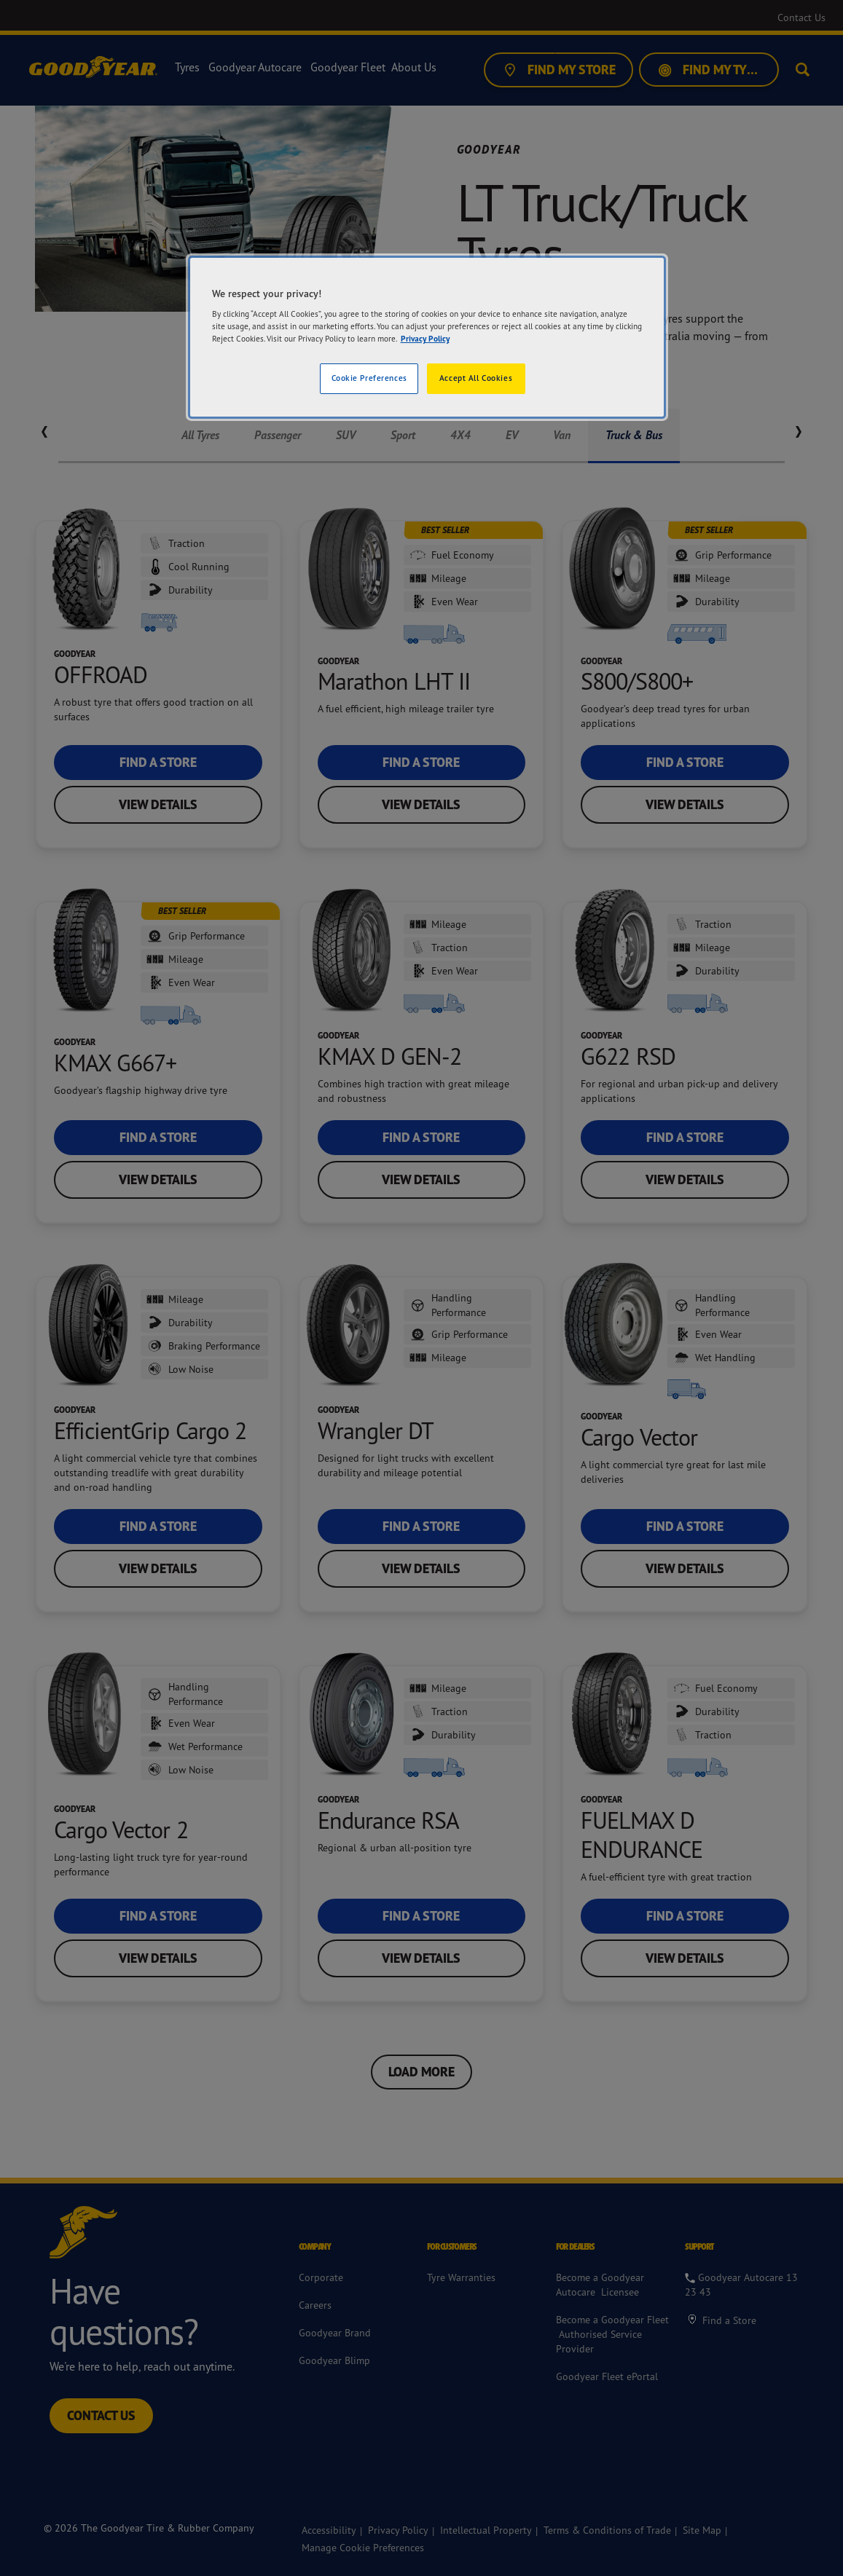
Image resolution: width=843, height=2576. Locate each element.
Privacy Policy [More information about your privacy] (425, 339)
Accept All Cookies (475, 378)
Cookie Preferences (369, 378)
